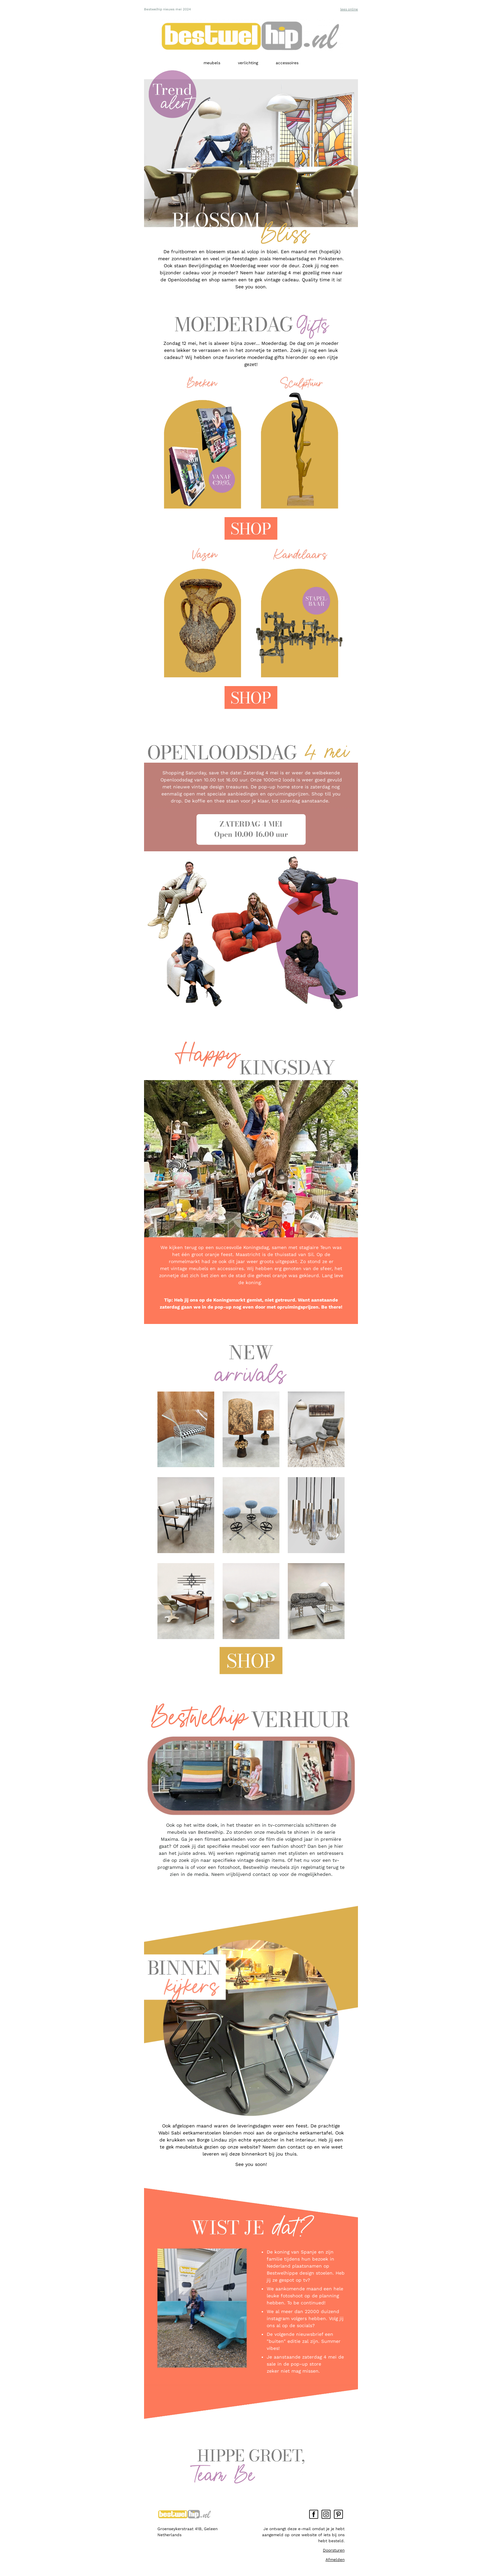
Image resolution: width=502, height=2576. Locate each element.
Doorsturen (334, 2550)
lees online (349, 9)
